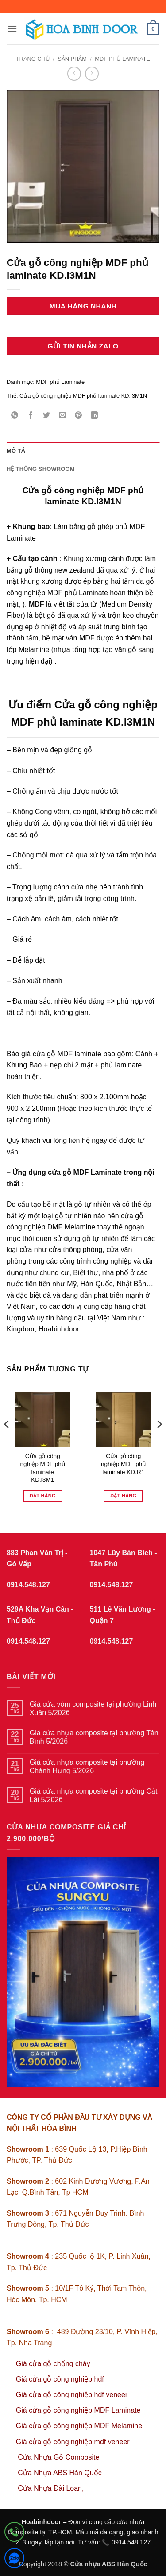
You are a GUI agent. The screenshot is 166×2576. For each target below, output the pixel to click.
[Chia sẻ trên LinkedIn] (94, 415)
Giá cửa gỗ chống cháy (53, 2363)
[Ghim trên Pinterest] (78, 415)
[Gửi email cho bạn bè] (62, 415)
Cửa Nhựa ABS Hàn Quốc (59, 2473)
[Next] (159, 1442)
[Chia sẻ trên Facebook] (30, 415)
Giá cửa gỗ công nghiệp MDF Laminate (78, 2410)
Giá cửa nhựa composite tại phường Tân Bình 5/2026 (94, 1737)
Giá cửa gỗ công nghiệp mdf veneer (73, 2442)
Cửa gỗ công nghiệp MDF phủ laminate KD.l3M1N (83, 395)
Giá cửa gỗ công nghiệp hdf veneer (71, 2394)
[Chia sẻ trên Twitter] (46, 415)
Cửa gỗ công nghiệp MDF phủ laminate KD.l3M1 (42, 1468)
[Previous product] (92, 73)
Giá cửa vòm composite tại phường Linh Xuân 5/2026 (93, 1708)
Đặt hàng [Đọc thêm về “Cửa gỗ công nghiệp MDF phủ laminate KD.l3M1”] (43, 1495)
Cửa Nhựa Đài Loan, (51, 2488)
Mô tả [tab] (16, 450)
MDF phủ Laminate (122, 58)
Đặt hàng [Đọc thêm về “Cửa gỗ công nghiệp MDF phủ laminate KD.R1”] (123, 1495)
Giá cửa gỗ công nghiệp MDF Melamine (79, 2426)
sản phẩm (72, 58)
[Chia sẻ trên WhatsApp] (15, 415)
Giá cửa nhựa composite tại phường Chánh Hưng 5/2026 (87, 1766)
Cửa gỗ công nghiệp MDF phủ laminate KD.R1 (123, 1464)
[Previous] (7, 1442)
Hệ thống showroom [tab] (41, 469)
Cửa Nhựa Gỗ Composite (59, 2457)
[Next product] (74, 73)
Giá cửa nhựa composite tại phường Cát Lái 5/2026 (94, 1795)
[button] (12, 29)
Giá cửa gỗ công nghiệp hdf (60, 2379)
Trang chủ (33, 58)
